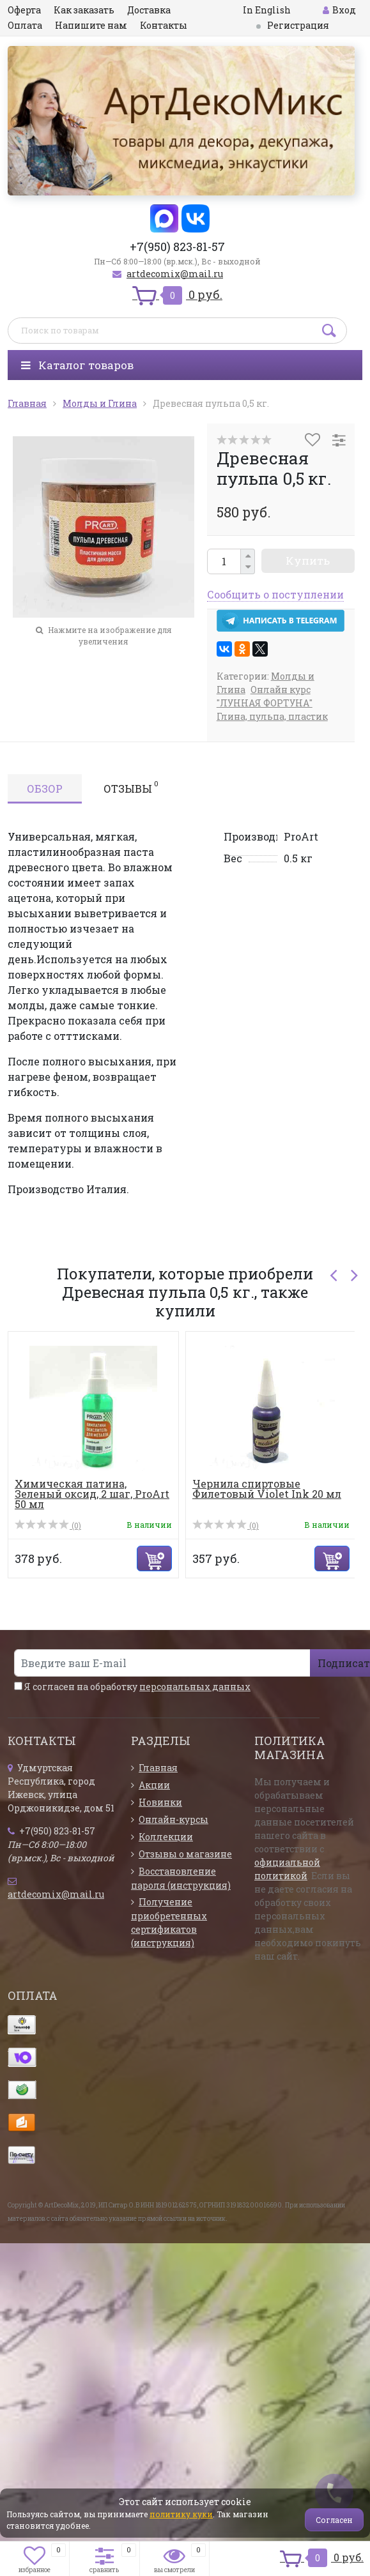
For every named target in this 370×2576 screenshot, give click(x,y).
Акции (154, 1785)
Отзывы (131, 787)
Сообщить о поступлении (275, 594)
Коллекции (166, 1837)
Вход (339, 10)
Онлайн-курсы (173, 1819)
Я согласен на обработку (132, 1686)
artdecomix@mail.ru (175, 274)
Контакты (163, 25)
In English (267, 10)
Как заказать (84, 10)
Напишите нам (91, 25)
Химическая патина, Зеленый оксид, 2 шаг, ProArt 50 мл (92, 1494)
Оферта (24, 10)
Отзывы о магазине (185, 1854)
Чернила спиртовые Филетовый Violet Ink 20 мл (266, 1488)
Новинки (160, 1802)
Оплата (25, 25)
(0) (48, 1525)
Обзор (45, 788)
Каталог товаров (77, 365)
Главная (158, 1768)
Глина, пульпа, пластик (272, 716)
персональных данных (195, 1686)
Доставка (149, 10)
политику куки (181, 2514)
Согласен (334, 2520)
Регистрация (298, 25)
